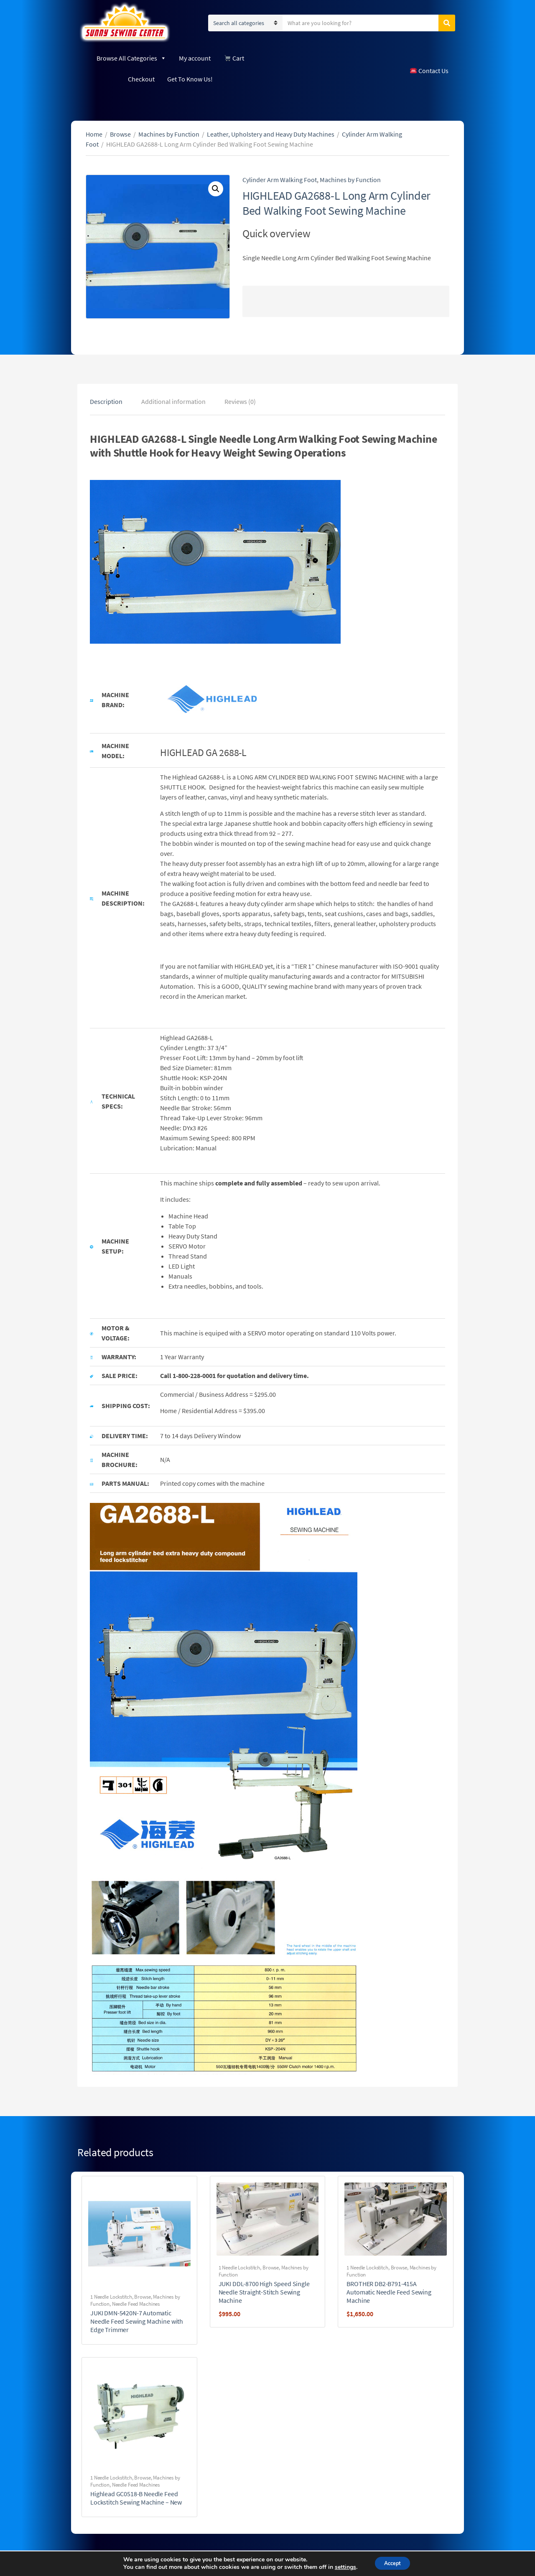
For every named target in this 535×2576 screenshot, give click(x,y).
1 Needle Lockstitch (111, 2296)
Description (106, 401)
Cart (234, 58)
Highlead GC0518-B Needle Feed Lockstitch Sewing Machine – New (136, 2498)
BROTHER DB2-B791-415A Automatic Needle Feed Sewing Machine (388, 2291)
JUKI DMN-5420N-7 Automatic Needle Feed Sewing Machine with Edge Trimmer (136, 2321)
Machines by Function (168, 134)
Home (94, 134)
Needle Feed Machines (136, 2303)
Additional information (173, 401)
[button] (215, 188)
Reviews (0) (240, 401)
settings (341, 2567)
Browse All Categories (131, 58)
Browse (120, 134)
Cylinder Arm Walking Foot (279, 179)
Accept (392, 2563)
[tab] (106, 401)
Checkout (141, 79)
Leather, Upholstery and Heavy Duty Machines (270, 134)
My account (195, 58)
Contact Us (429, 70)
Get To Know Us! (190, 79)
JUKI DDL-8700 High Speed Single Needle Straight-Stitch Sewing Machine (264, 2291)
